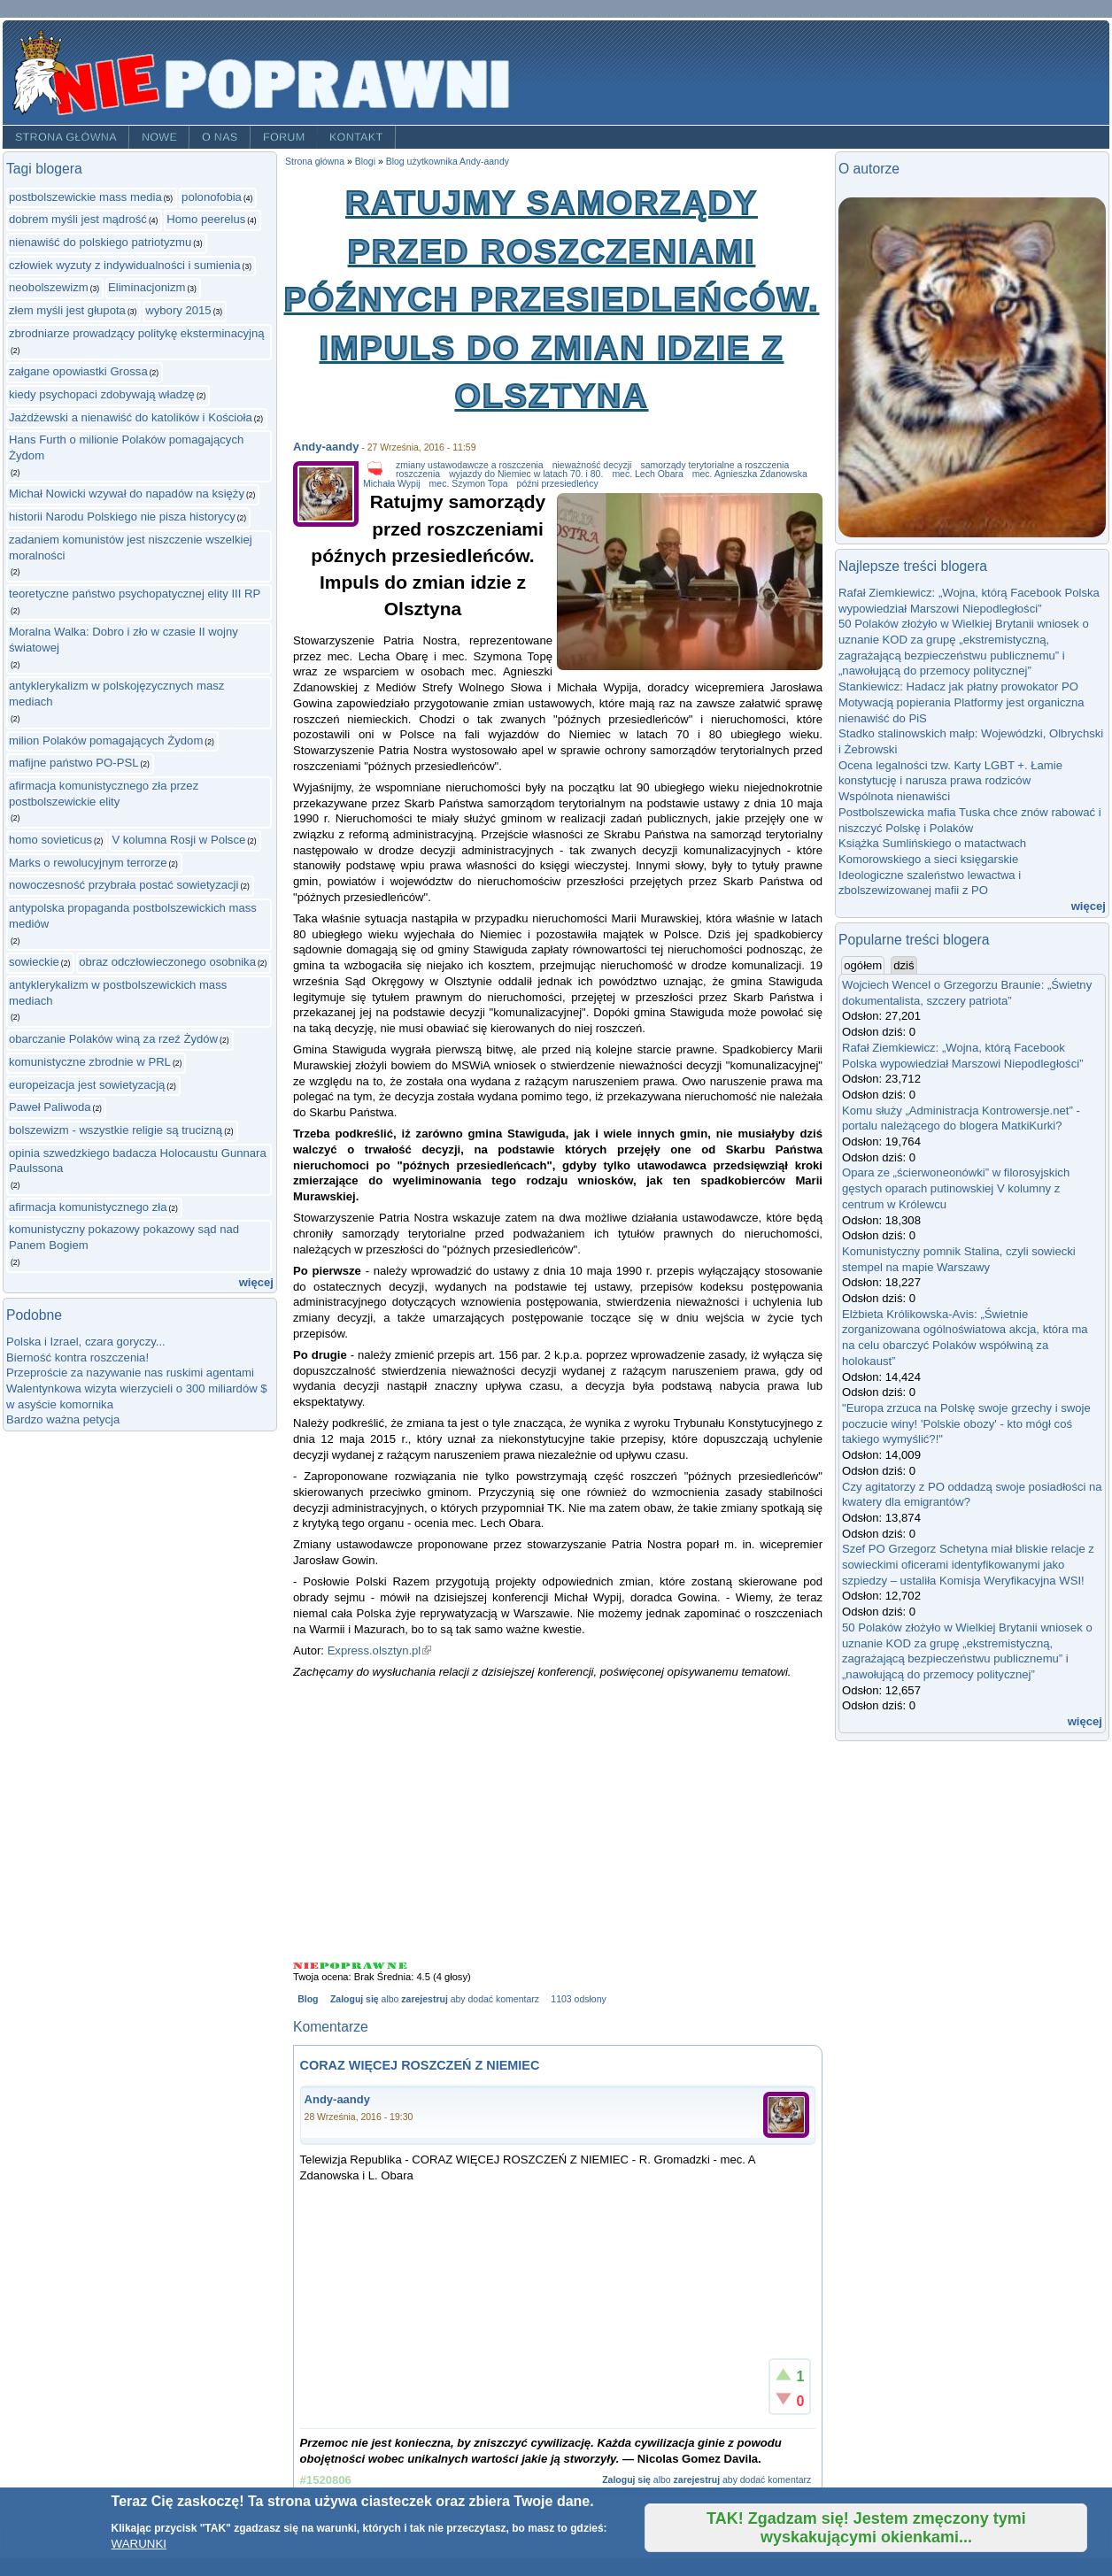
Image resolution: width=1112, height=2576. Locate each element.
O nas (220, 137)
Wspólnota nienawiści (894, 796)
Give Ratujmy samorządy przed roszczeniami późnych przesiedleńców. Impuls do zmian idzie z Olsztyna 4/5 (375, 1966)
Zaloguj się (354, 1999)
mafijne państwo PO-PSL (73, 762)
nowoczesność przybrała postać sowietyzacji (123, 884)
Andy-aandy (326, 446)
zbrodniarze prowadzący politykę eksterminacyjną (137, 333)
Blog (307, 1999)
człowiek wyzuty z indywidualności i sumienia (125, 265)
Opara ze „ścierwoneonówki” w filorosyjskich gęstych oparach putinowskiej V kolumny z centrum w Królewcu (956, 1188)
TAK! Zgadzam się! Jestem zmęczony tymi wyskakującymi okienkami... (866, 2528)
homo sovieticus (50, 839)
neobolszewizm (49, 287)
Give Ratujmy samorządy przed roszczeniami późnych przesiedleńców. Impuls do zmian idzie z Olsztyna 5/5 (397, 1966)
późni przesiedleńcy (557, 484)
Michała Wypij (392, 484)
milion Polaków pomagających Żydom (106, 740)
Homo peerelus (205, 219)
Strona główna (66, 137)
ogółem (864, 965)
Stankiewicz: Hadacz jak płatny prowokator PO (958, 686)
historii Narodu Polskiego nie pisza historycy (122, 516)
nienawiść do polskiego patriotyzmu (100, 242)
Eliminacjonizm (146, 287)
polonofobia (211, 197)
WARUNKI (139, 2543)
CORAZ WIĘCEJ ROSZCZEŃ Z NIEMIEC (420, 2065)
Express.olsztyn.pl (380, 1650)
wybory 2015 (178, 310)
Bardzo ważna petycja (63, 1419)
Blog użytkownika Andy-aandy (447, 161)
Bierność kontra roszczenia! (77, 1357)
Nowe (159, 137)
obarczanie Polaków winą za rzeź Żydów (113, 1038)
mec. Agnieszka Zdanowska (749, 474)
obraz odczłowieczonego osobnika (167, 961)
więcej (256, 1282)
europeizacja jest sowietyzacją (87, 1084)
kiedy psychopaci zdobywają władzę (102, 394)
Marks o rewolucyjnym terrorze (87, 862)
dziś (903, 965)
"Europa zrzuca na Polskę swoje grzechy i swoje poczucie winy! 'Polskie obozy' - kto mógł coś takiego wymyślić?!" (966, 1423)
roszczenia (418, 474)
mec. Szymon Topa (468, 484)
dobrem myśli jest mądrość (78, 219)
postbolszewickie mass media (85, 197)
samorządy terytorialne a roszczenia (714, 465)
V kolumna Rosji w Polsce (178, 839)
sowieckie (34, 961)
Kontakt (356, 137)
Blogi (365, 161)
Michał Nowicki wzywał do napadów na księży (126, 493)
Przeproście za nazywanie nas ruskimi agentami (130, 1372)
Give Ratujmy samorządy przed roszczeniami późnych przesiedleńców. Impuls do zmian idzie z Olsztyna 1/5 (306, 1966)
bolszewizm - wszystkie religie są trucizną (115, 1130)
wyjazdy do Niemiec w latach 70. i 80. (526, 474)
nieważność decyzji (592, 465)
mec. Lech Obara (647, 474)
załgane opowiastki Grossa (78, 371)
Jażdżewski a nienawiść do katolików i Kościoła (130, 417)
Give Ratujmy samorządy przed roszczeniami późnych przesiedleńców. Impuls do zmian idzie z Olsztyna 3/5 (352, 1966)
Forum (284, 137)
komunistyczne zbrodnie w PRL (90, 1061)
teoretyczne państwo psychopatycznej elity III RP (134, 593)
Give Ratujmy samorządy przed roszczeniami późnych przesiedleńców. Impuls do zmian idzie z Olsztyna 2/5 (330, 1966)
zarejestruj (424, 1999)
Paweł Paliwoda (50, 1107)
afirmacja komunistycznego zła (88, 1207)
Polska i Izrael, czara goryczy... (86, 1341)
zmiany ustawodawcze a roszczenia (470, 465)
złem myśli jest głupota (67, 310)
